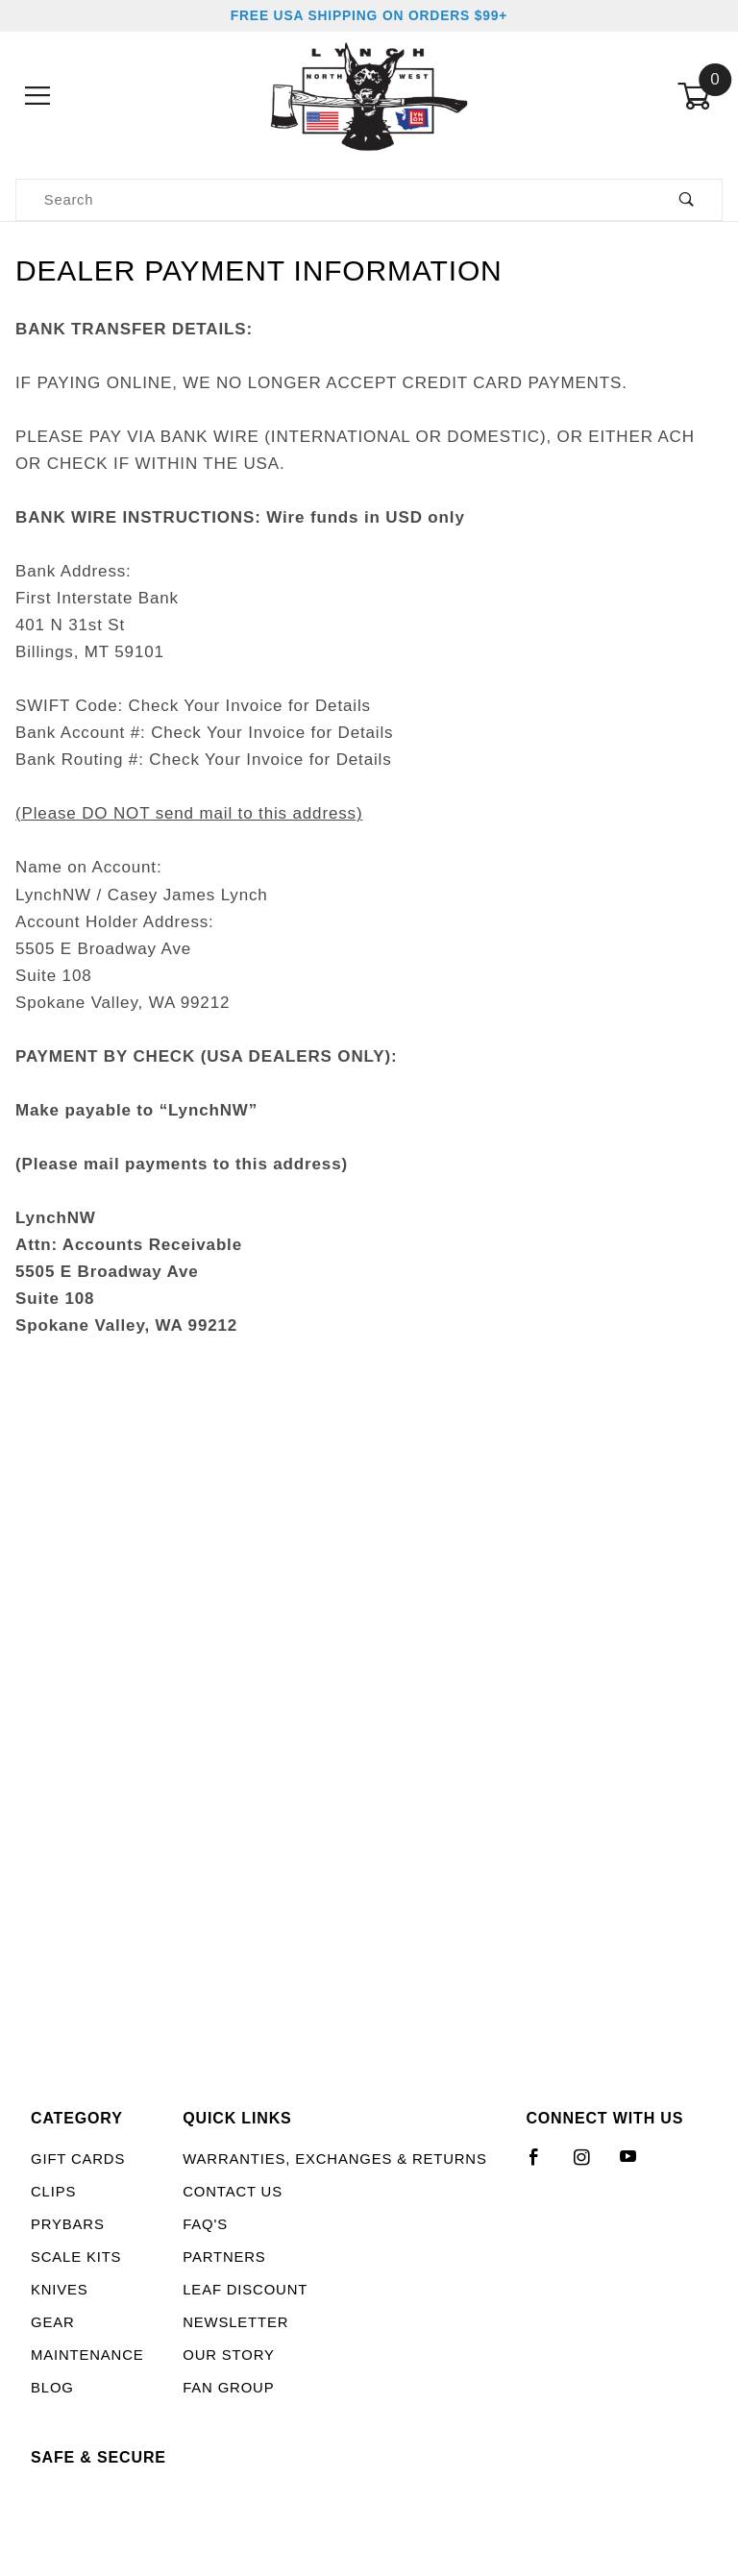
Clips (53, 2191)
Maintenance (87, 2355)
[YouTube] (637, 2164)
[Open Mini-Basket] (700, 96)
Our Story (228, 2355)
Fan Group (228, 2387)
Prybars (68, 2224)
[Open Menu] (38, 96)
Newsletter (235, 2322)
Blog (52, 2387)
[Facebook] (542, 2164)
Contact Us (233, 2191)
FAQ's (205, 2224)
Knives (59, 2289)
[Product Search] (334, 200)
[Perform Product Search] (687, 200)
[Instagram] (590, 2164)
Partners (224, 2257)
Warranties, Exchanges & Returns (334, 2159)
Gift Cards (78, 2159)
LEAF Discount (245, 2289)
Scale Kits (76, 2257)
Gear (53, 2322)
